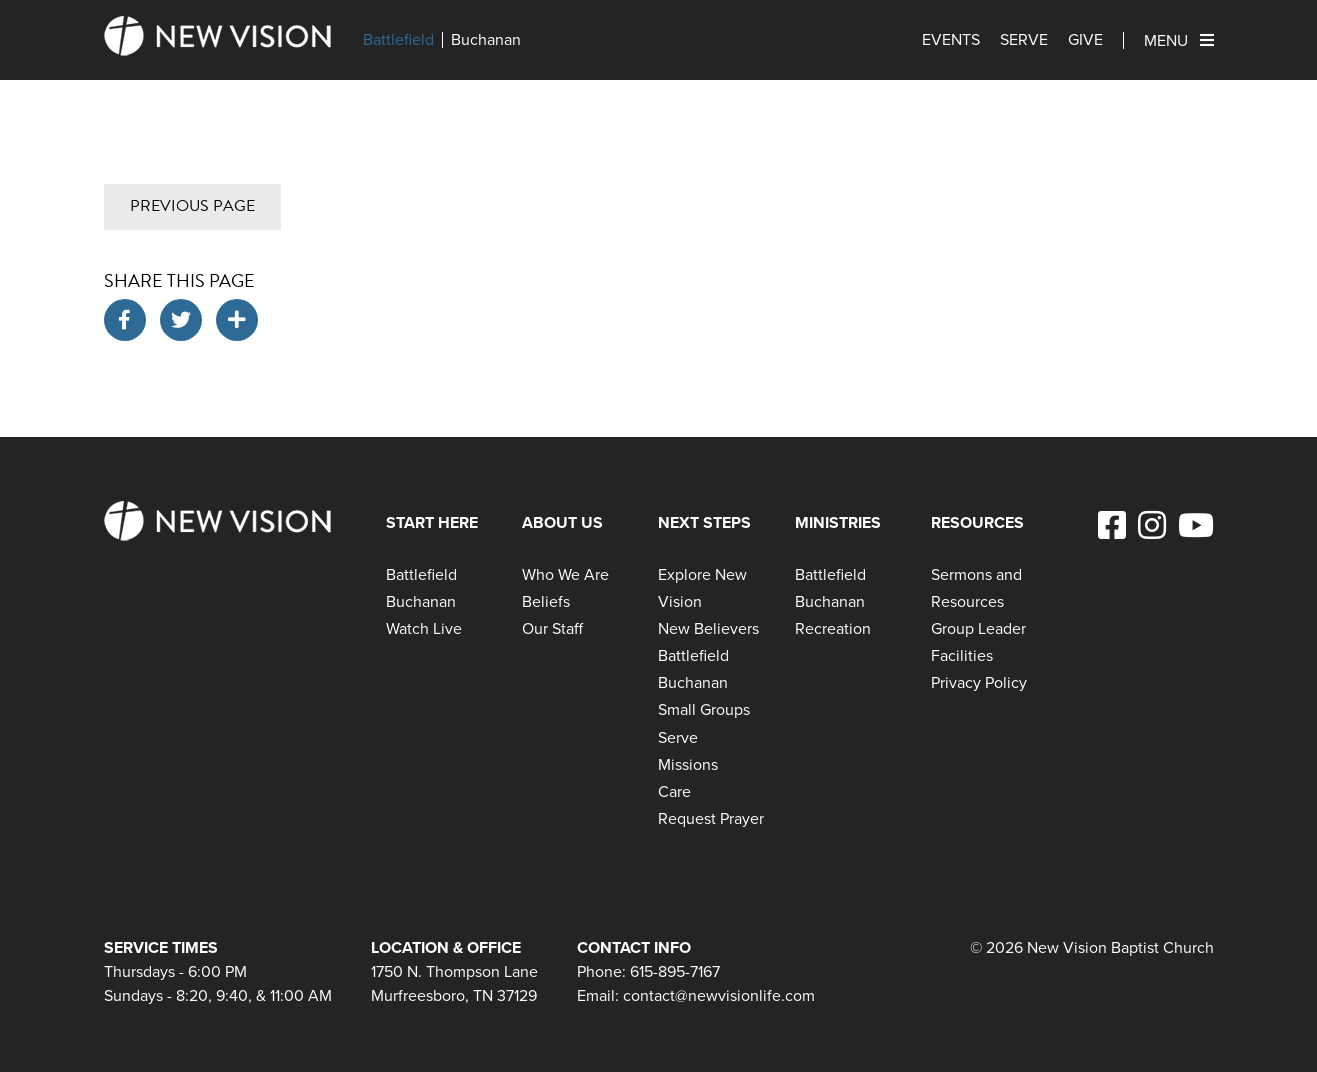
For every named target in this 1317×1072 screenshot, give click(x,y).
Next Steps (704, 522)
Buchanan (486, 40)
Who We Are (565, 574)
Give (1085, 40)
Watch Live (424, 628)
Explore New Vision (702, 588)
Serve (1024, 40)
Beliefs (546, 601)
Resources (977, 522)
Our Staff (552, 628)
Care (674, 791)
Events (951, 40)
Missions (688, 764)
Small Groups (704, 709)
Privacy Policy (979, 682)
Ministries (838, 522)
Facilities (962, 655)
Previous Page (192, 206)
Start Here (432, 522)
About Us (562, 522)
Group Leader (978, 628)
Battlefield (398, 40)
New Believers (708, 628)
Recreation (833, 628)
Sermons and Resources (976, 588)
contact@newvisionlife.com (719, 995)
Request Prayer (711, 818)
